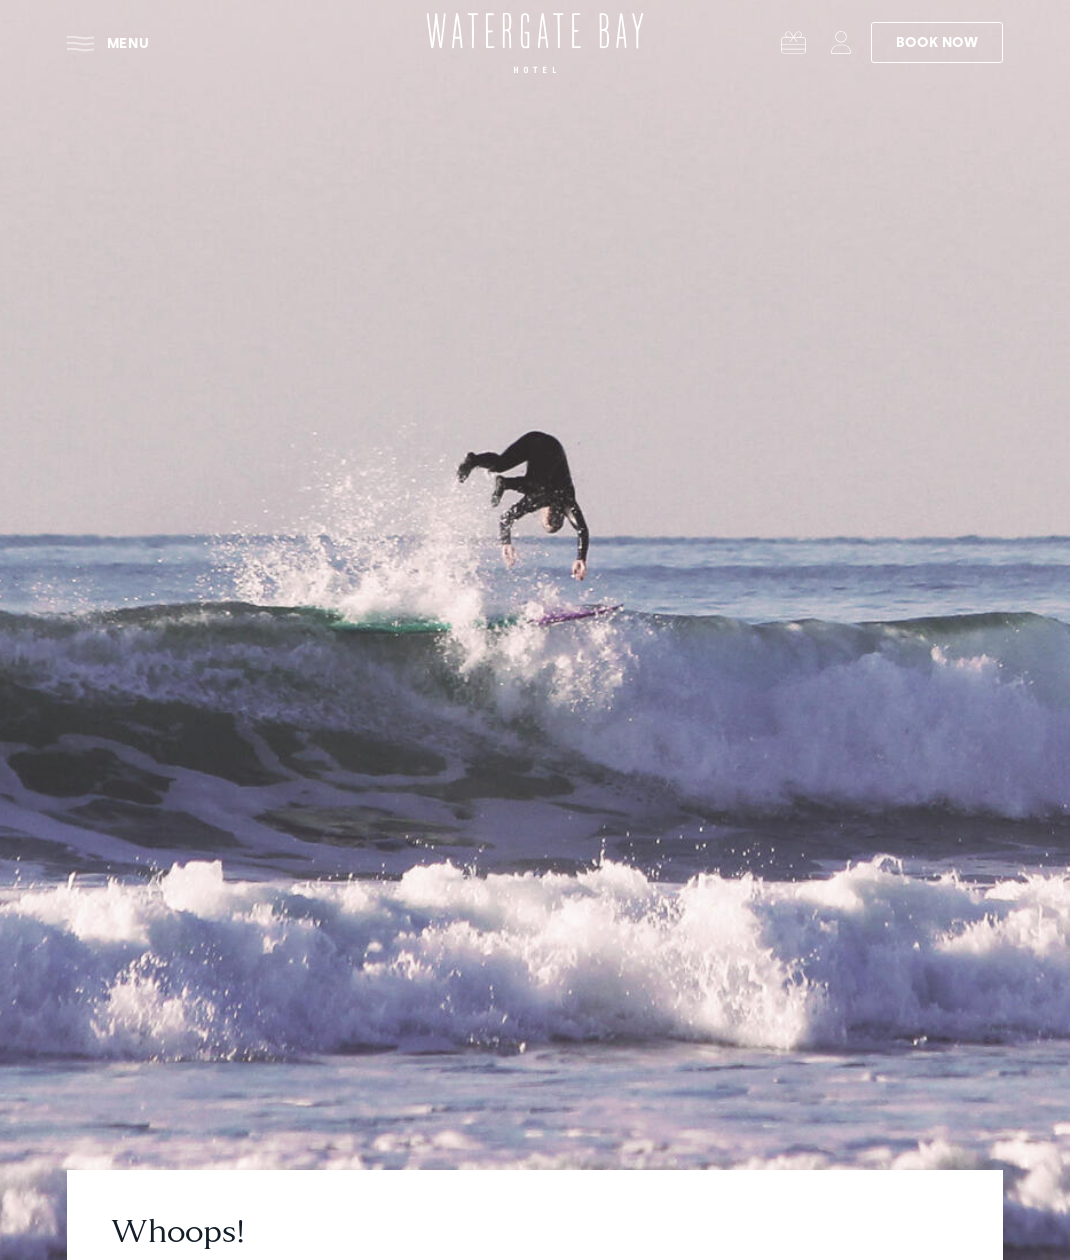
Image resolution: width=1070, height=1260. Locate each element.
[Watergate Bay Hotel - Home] (535, 43)
